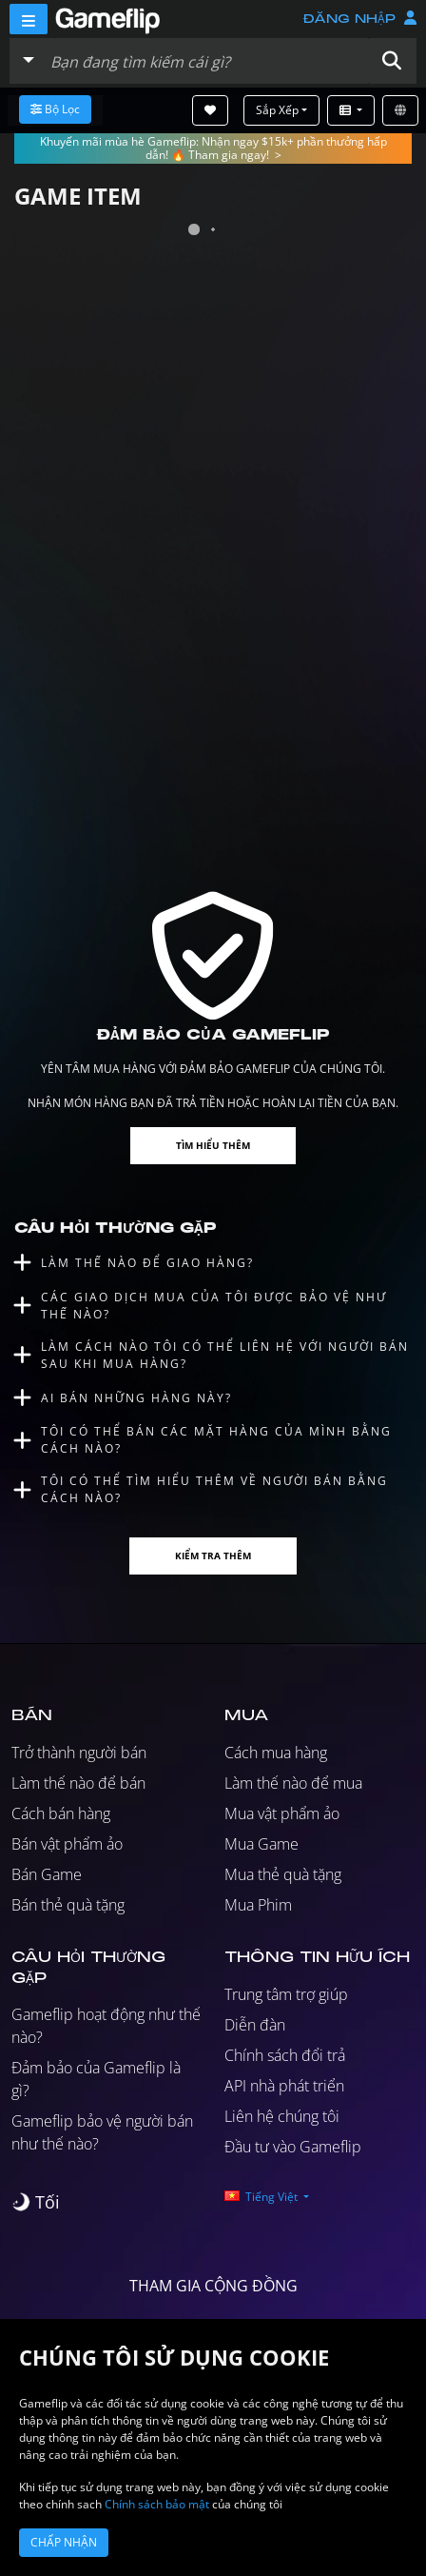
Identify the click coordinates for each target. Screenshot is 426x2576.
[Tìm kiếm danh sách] (205, 61)
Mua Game (261, 1843)
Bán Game (46, 1874)
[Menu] (29, 19)
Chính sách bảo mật (157, 2504)
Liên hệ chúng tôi (281, 2116)
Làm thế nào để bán (78, 1783)
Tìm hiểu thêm (213, 1145)
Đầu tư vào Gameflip (292, 2146)
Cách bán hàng (60, 1813)
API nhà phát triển (284, 2085)
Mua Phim (258, 1904)
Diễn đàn (254, 2024)
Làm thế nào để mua (293, 1783)
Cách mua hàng (275, 1752)
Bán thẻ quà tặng (68, 1904)
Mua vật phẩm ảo (281, 1813)
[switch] (35, 2202)
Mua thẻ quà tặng (282, 1874)
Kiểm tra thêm (213, 1555)
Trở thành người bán (78, 1752)
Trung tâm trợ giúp (286, 1994)
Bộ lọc (55, 109)
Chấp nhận (63, 2542)
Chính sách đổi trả (284, 2055)
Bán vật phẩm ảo (67, 1843)
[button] (391, 61)
